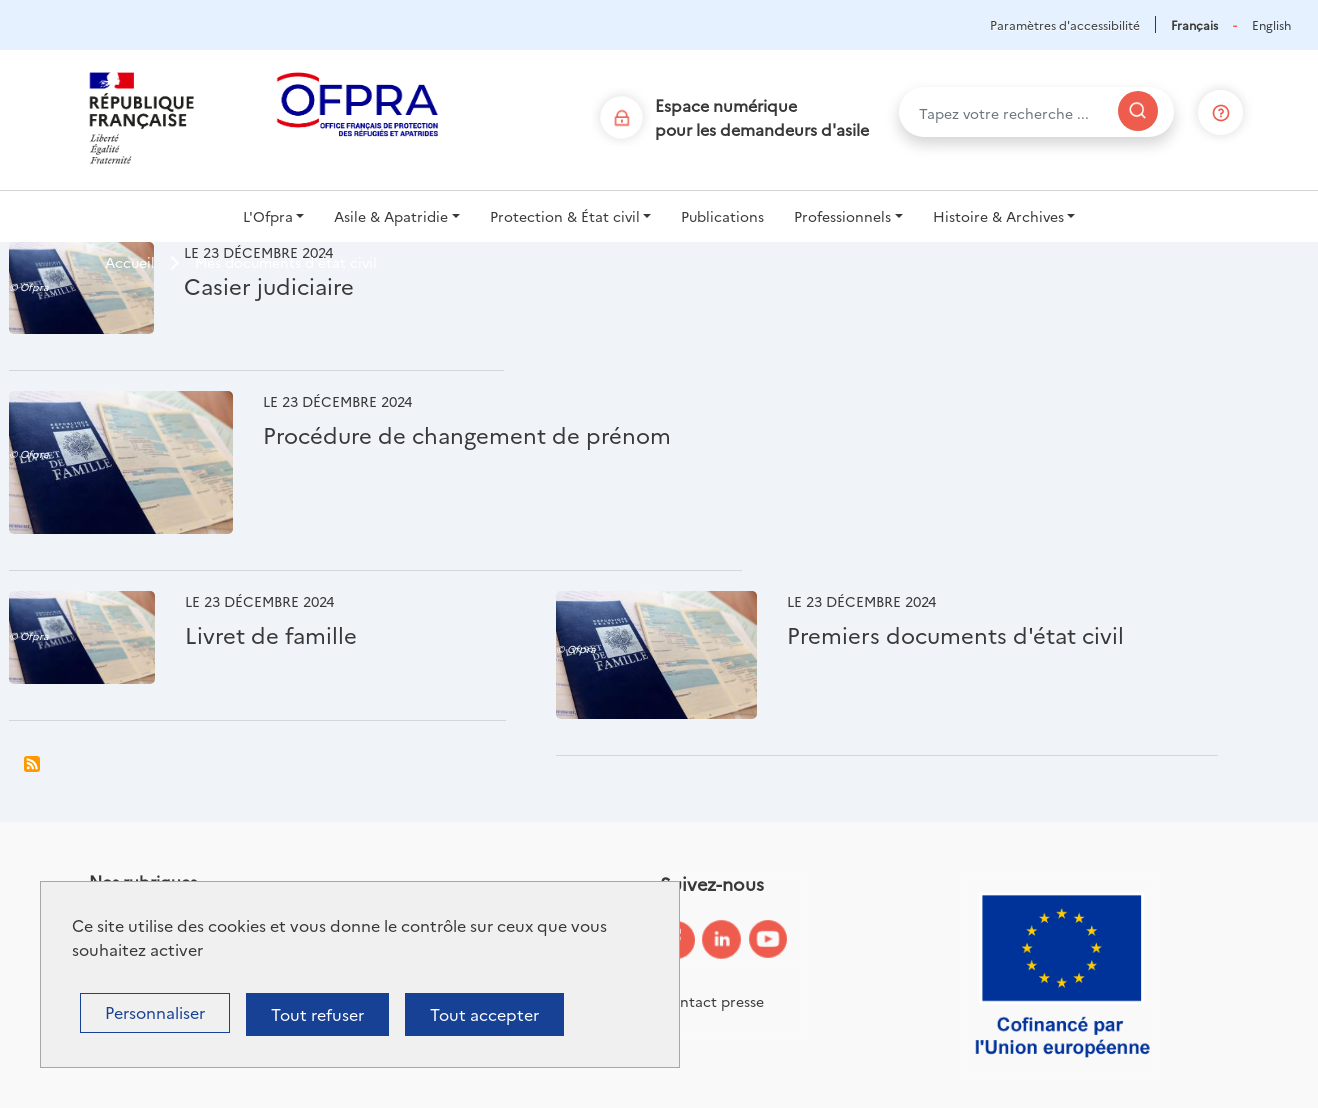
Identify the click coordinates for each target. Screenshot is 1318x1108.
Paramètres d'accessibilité (1065, 24)
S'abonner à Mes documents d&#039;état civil (32, 764)
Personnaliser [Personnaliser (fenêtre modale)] (155, 1012)
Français (1194, 24)
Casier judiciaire (269, 285)
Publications (722, 216)
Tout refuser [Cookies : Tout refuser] (317, 1014)
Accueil (130, 262)
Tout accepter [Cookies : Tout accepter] (484, 1014)
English (1271, 24)
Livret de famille (271, 634)
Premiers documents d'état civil (955, 634)
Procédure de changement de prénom (467, 434)
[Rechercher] (1138, 111)
